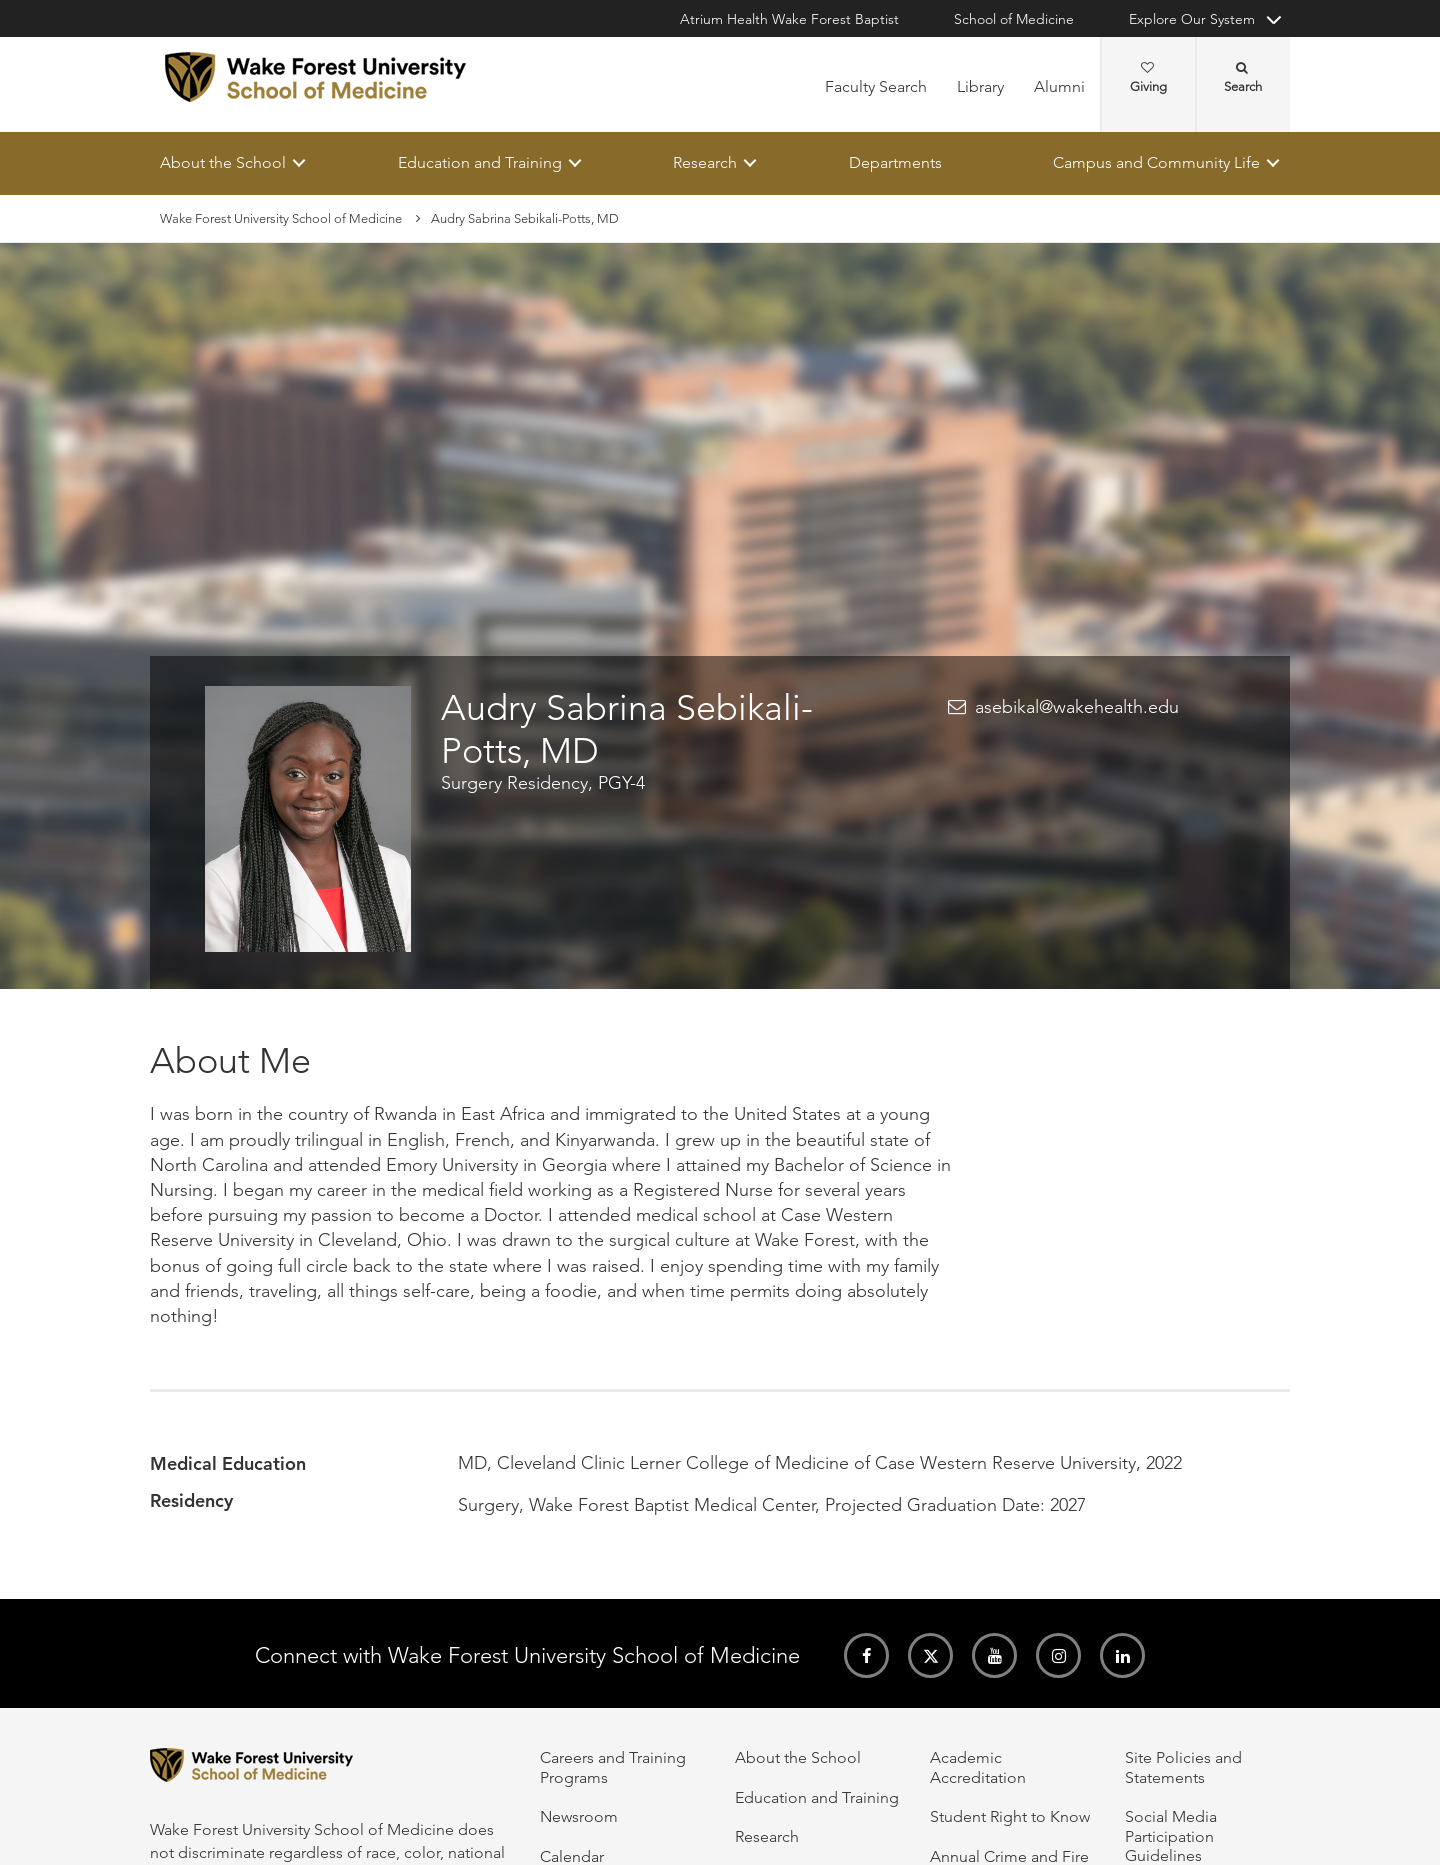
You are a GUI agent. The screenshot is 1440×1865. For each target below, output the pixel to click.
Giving (1148, 78)
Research (705, 162)
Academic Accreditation (978, 1767)
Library (980, 86)
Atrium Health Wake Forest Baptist (789, 19)
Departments (895, 162)
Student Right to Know (1010, 1816)
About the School (223, 162)
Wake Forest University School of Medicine (281, 218)
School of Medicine (1014, 19)
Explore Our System (1192, 19)
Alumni (1059, 86)
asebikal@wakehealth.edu (1077, 708)
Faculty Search (876, 86)
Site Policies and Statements (1183, 1767)
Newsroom (579, 1816)
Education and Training (480, 162)
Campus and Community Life (1156, 162)
